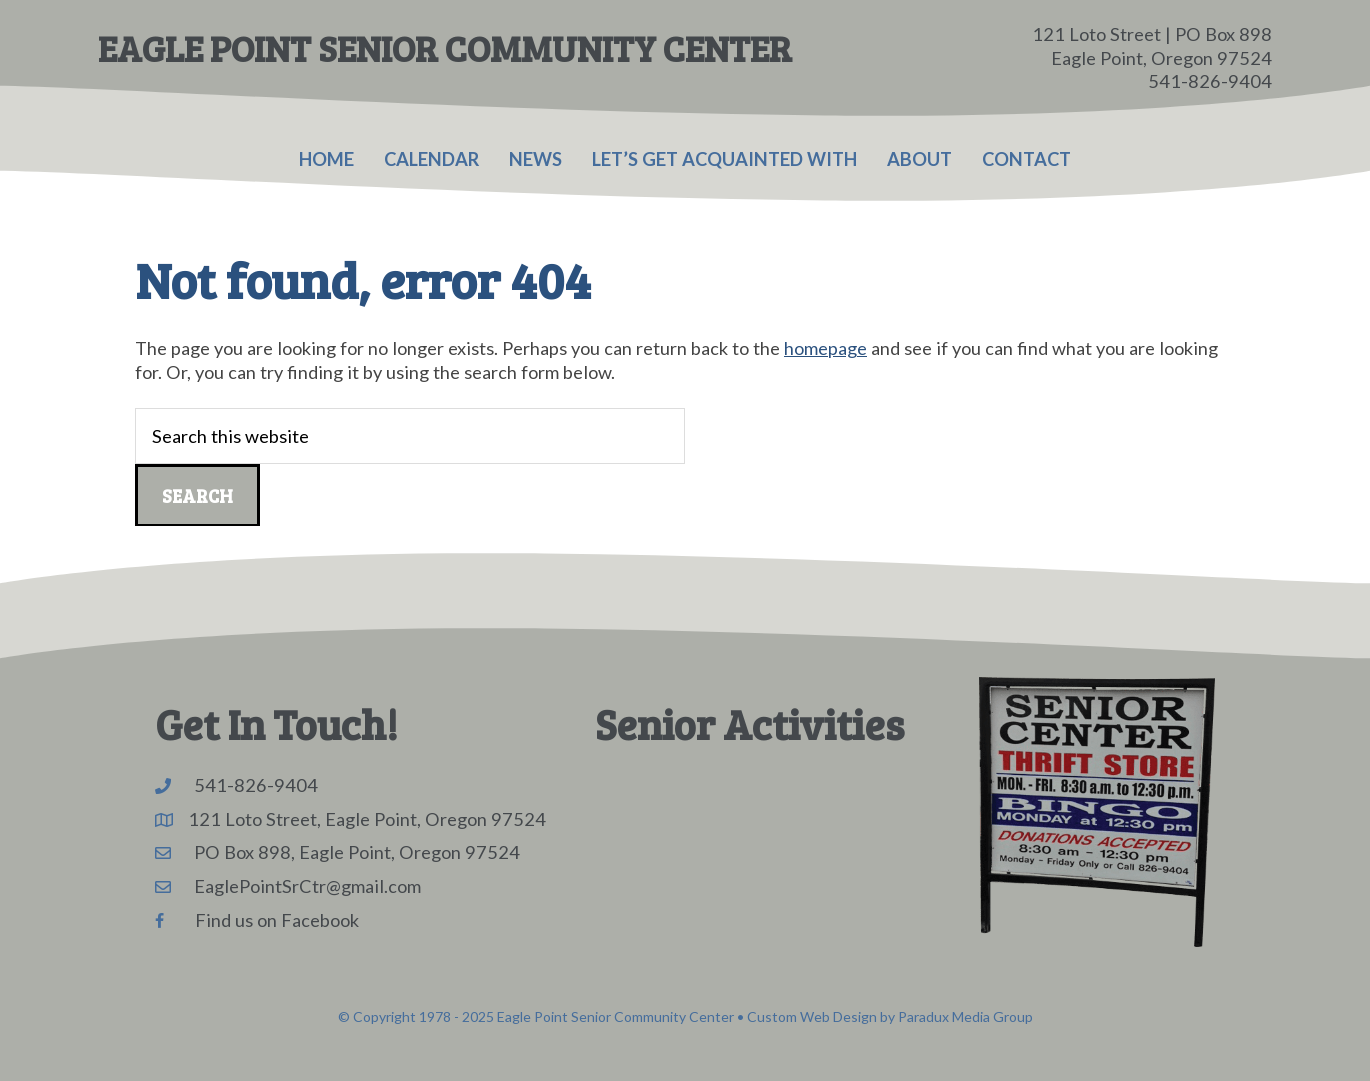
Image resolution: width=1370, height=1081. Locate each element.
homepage (825, 348)
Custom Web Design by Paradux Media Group (890, 1016)
